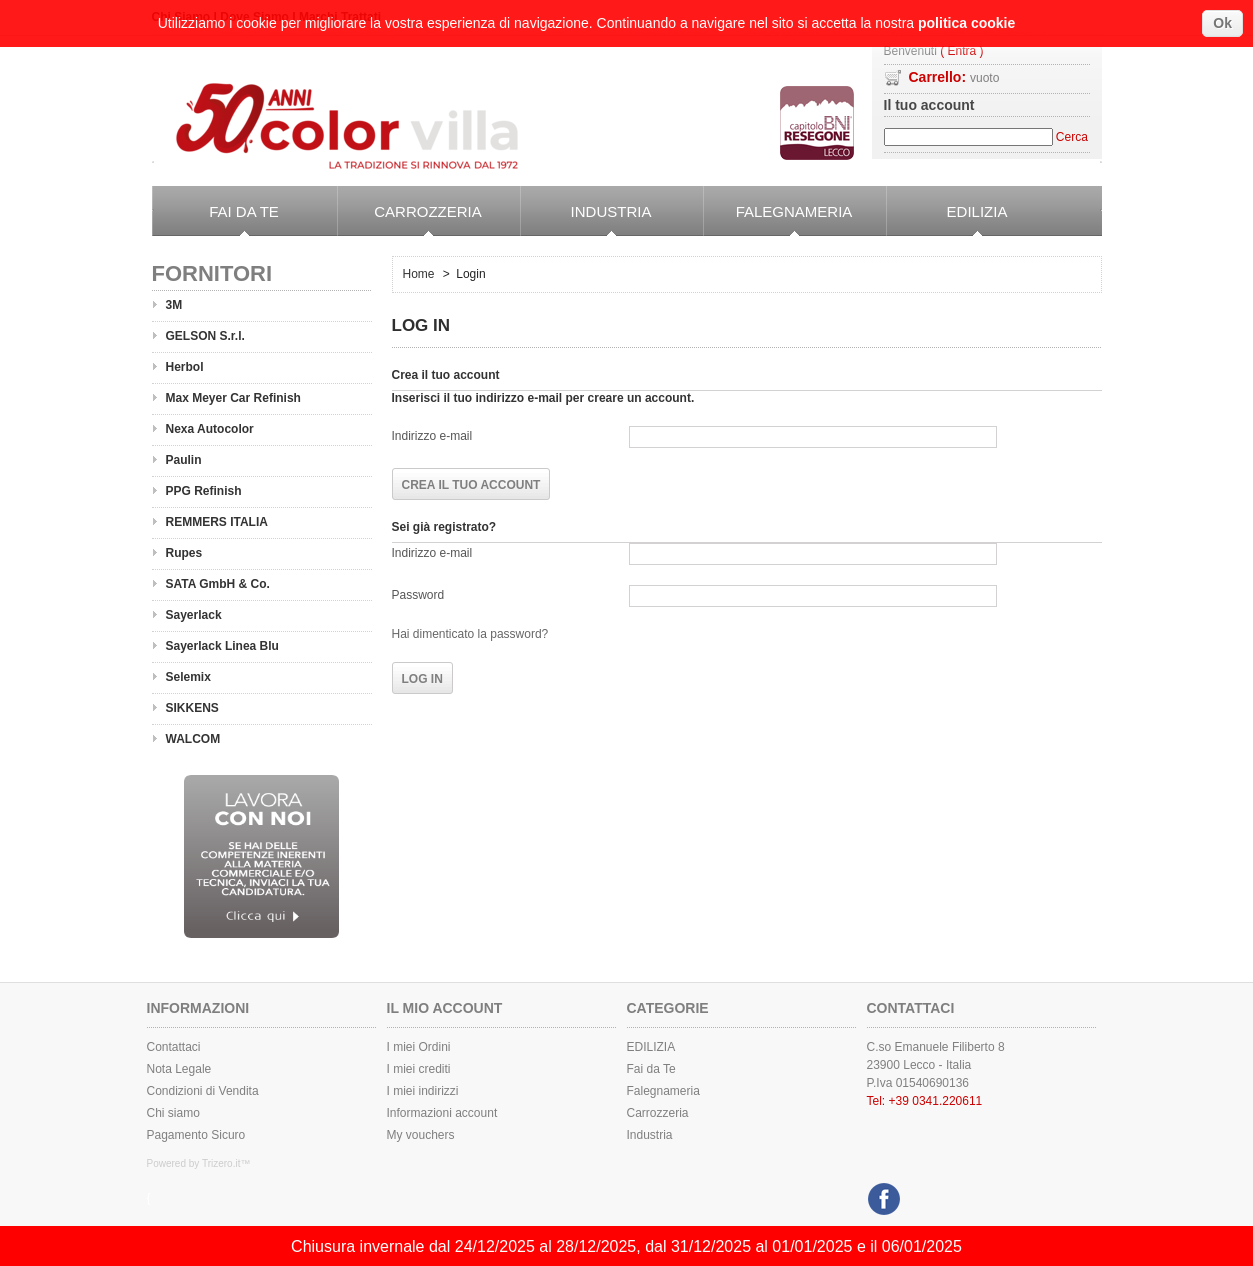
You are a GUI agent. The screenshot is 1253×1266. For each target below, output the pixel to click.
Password (418, 595)
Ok (1222, 23)
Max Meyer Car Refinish (233, 398)
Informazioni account (442, 1113)
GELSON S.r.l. (205, 336)
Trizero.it (221, 1163)
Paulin (184, 460)
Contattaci (174, 1047)
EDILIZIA (947, 220)
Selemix (188, 677)
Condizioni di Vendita (203, 1091)
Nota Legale (179, 1069)
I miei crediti (419, 1069)
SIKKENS (192, 708)
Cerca (1072, 137)
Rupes (184, 553)
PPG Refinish (204, 491)
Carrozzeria (409, 220)
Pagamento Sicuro (196, 1135)
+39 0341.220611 (936, 1101)
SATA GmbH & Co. (218, 584)
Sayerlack (194, 615)
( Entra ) (961, 51)
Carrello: (954, 77)
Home (419, 274)
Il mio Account (445, 1008)
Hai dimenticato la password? (470, 634)
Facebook (881, 1194)
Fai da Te (215, 220)
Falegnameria (778, 220)
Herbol (185, 367)
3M (174, 305)
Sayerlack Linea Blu (222, 646)
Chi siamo (173, 1113)
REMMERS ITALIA (217, 522)
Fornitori (212, 273)
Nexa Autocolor (210, 429)
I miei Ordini (419, 1047)
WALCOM (193, 739)
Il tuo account (929, 105)
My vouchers (421, 1135)
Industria (586, 220)
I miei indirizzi (423, 1091)
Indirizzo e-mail (432, 436)
